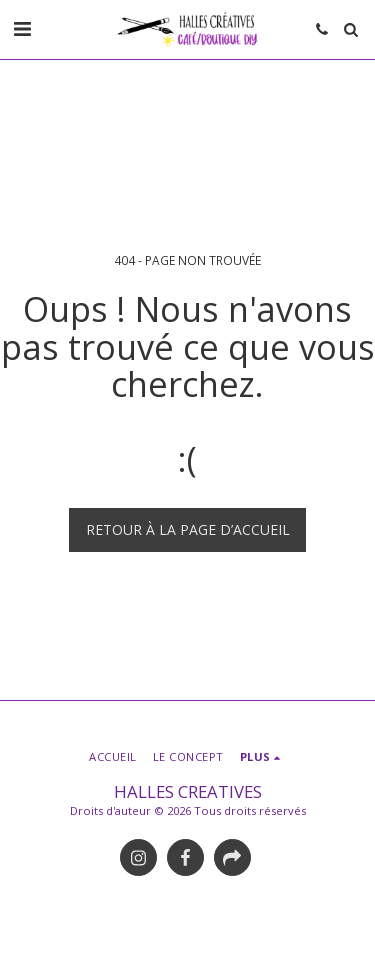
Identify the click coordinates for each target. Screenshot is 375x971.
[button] (22, 28)
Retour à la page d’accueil (188, 529)
